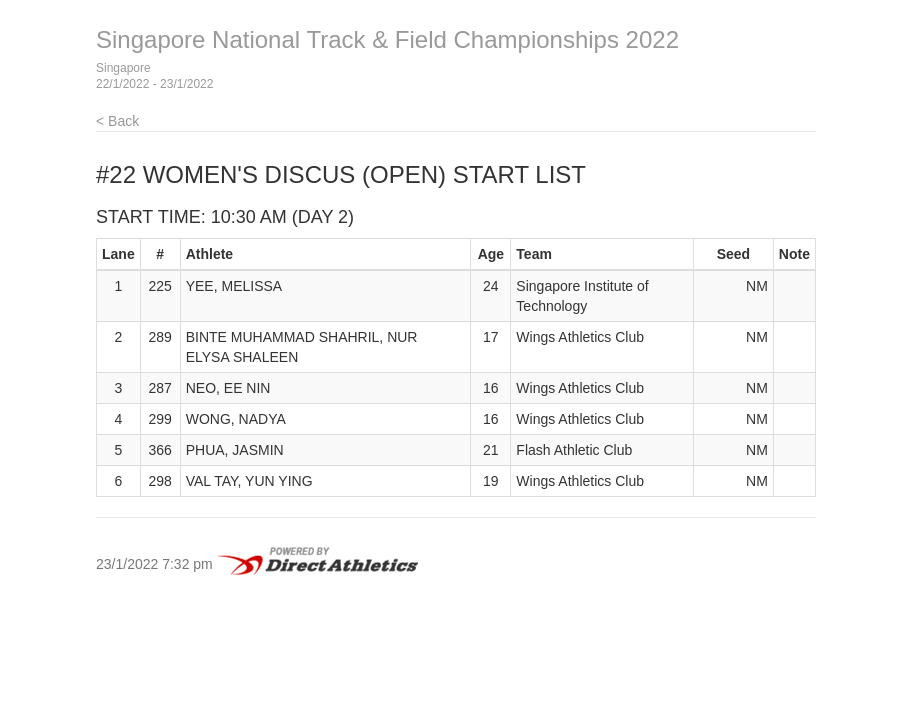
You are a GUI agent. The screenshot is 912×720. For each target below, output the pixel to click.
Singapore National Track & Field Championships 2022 (387, 39)
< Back (117, 121)
